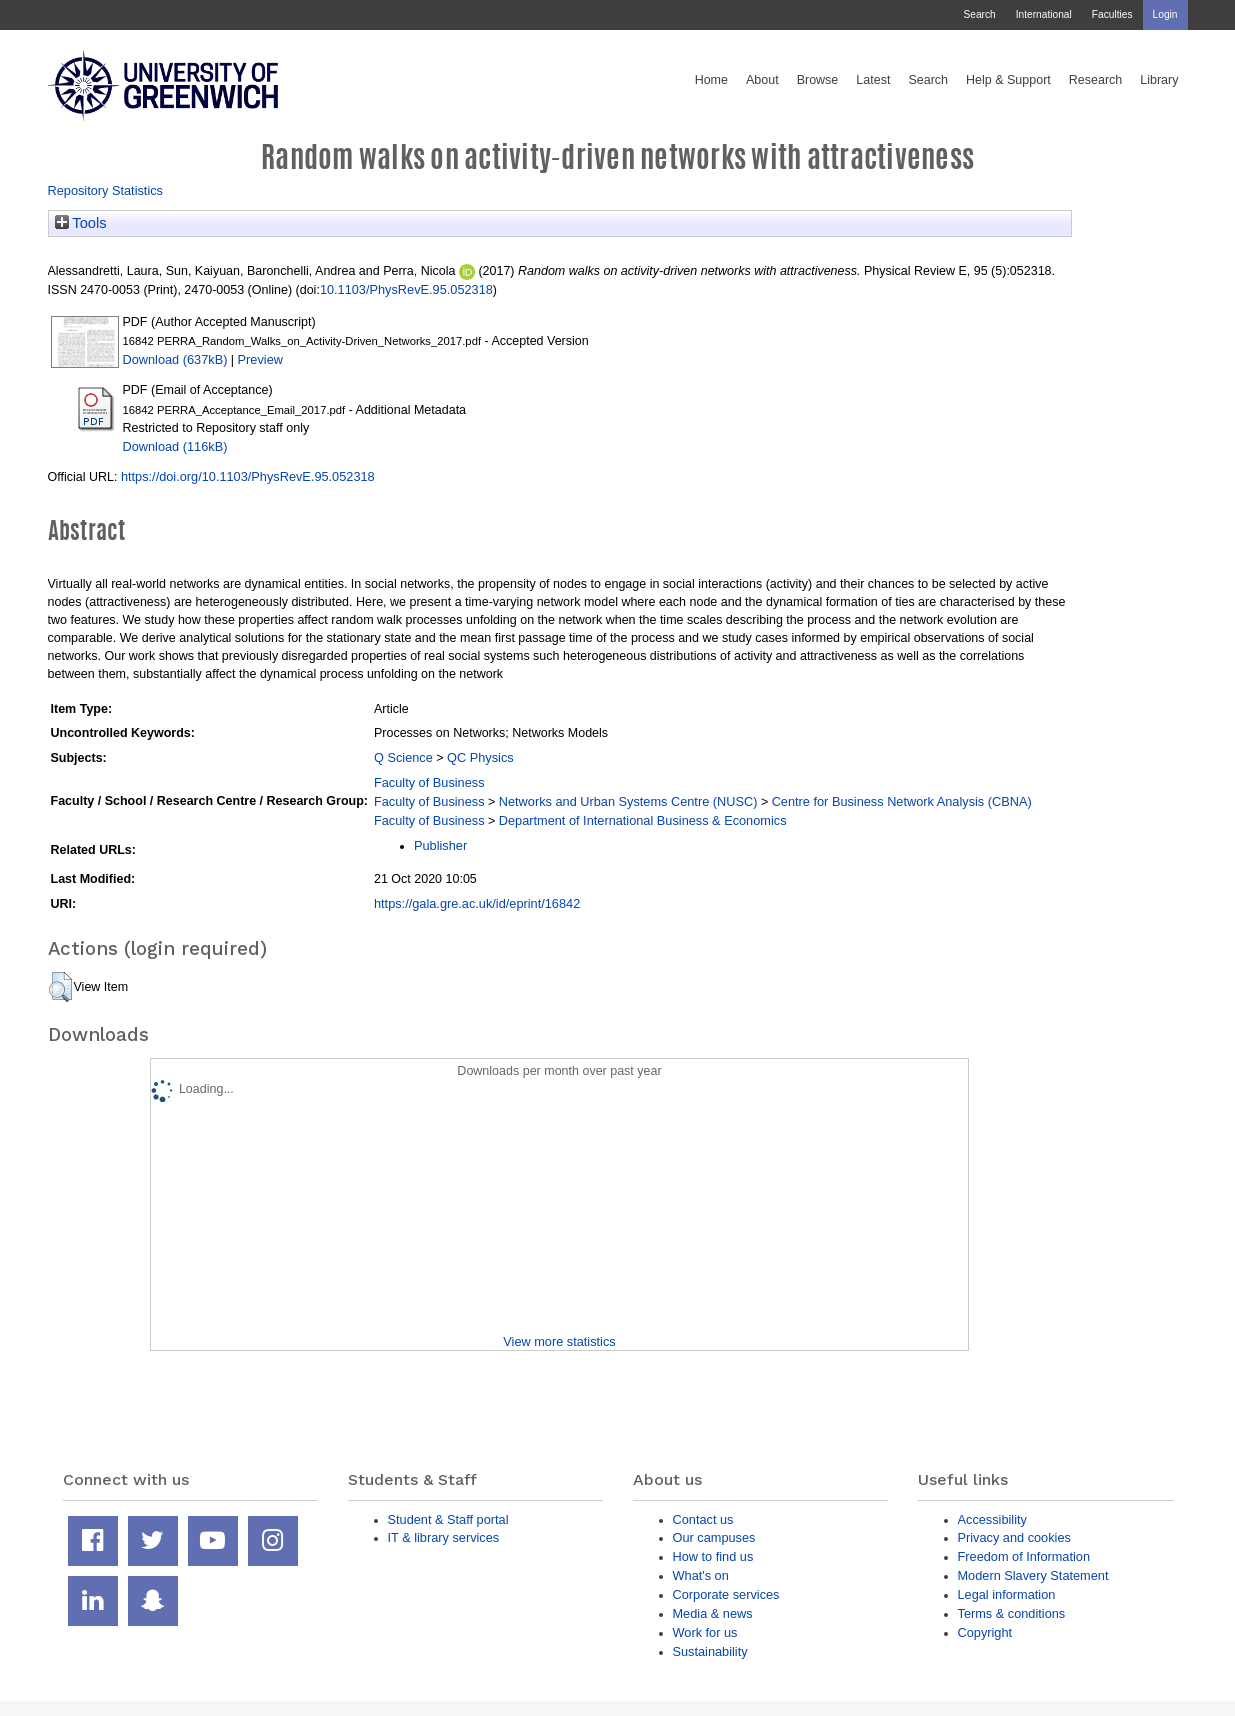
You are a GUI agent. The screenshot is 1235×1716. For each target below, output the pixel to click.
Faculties (1112, 14)
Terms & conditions (1012, 1613)
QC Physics (480, 757)
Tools (81, 223)
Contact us (703, 1519)
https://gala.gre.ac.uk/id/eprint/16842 (477, 903)
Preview (260, 359)
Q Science (403, 757)
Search (979, 14)
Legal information (1007, 1594)
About (762, 80)
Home (711, 80)
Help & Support (1008, 80)
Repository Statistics (106, 190)
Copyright (985, 1632)
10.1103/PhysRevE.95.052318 (406, 289)
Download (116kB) (175, 446)
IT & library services (444, 1537)
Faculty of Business (429, 782)
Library (1159, 80)
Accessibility (992, 1519)
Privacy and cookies (1014, 1537)
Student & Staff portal (448, 1519)
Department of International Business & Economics (643, 820)
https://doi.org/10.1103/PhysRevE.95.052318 (248, 476)
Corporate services (726, 1594)
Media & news (713, 1613)
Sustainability (710, 1651)
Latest (873, 80)
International (1044, 14)
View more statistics (559, 1341)
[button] (60, 987)
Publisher (440, 845)
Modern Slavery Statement (1033, 1575)
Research (1096, 80)
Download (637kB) (175, 359)
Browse (818, 80)
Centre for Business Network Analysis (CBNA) (902, 801)
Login (1165, 14)
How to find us (713, 1556)
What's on (701, 1575)
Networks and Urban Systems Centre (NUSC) (628, 801)
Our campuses (714, 1537)
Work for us (705, 1632)
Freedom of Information (1024, 1556)
